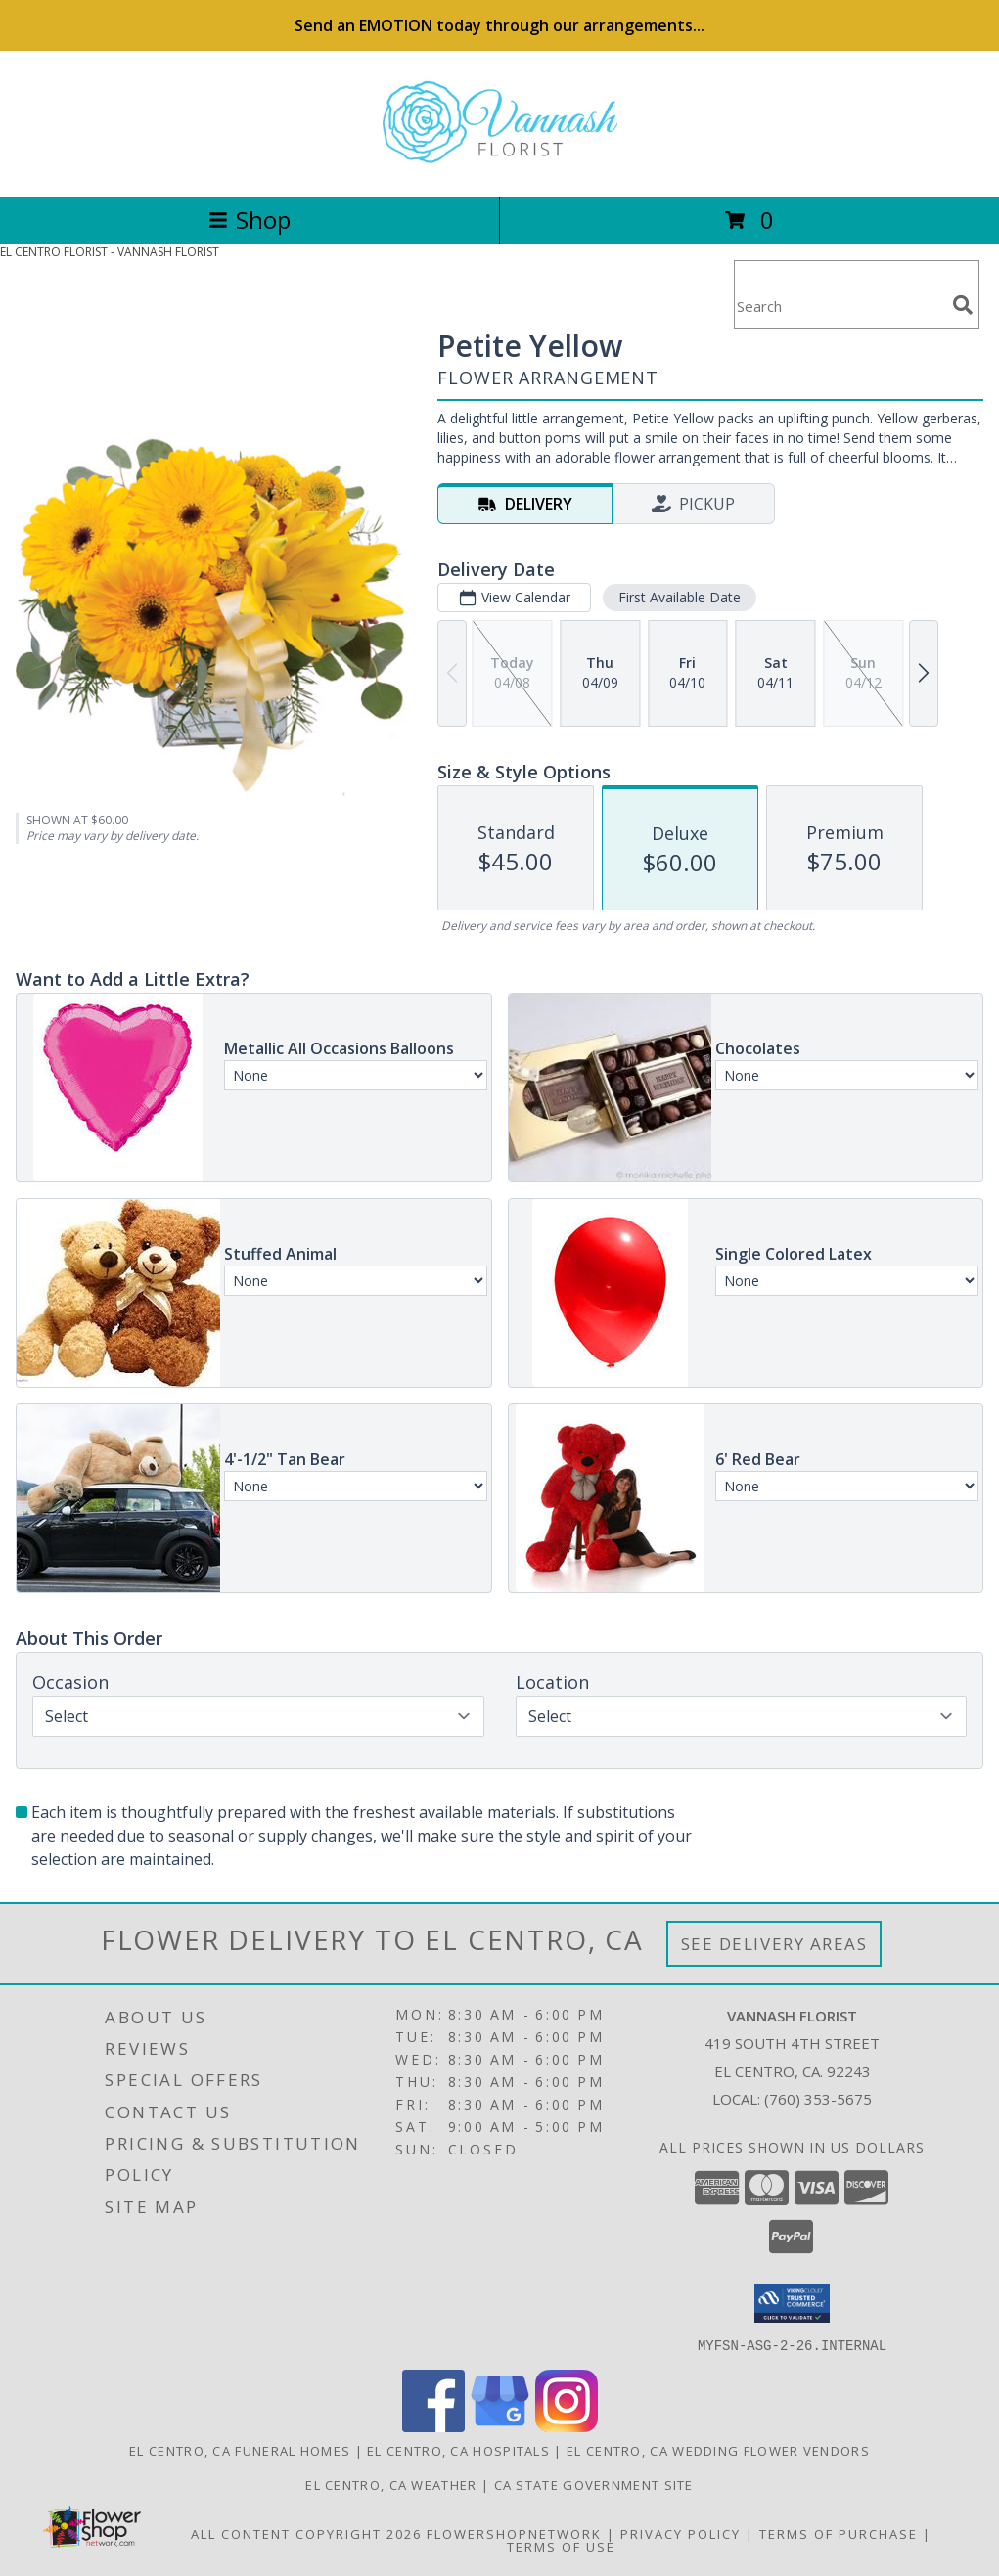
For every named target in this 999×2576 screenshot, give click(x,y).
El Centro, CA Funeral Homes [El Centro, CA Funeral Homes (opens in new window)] (239, 2450)
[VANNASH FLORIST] (500, 167)
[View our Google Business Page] (500, 2426)
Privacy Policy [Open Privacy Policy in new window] (680, 2533)
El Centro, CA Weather (391, 2484)
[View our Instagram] (566, 2426)
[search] (962, 305)
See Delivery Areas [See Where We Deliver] (774, 1943)
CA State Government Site (594, 2484)
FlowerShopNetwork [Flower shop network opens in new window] (514, 2533)
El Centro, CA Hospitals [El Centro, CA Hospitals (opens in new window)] (458, 2450)
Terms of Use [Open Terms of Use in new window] (561, 2545)
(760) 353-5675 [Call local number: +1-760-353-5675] (818, 2099)
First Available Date (679, 597)
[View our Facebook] (433, 2426)
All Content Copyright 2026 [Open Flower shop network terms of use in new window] (306, 2533)
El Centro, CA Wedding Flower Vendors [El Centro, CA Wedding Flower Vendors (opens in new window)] (718, 2450)
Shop (249, 219)
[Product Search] (839, 307)
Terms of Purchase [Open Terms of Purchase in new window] (838, 2533)
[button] (792, 2303)
